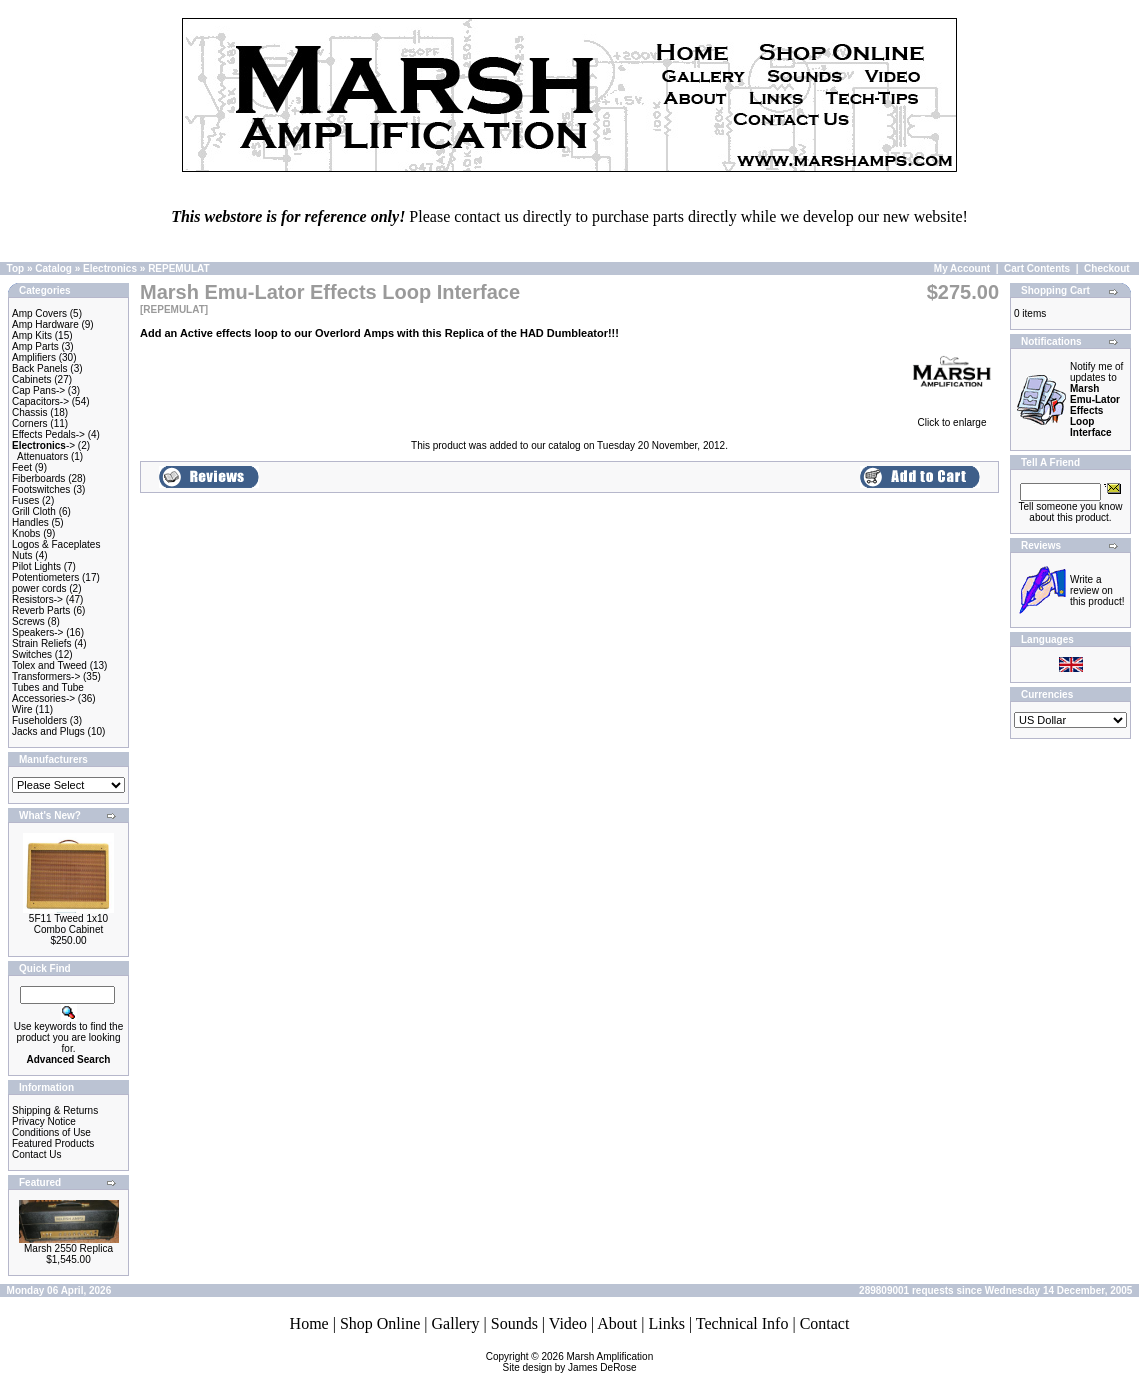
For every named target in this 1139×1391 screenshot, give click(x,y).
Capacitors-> (40, 401)
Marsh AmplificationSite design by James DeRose (578, 1362)
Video (568, 1323)
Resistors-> (37, 599)
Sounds (514, 1323)
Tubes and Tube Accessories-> (48, 693)
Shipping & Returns (55, 1110)
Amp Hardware (45, 324)
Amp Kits (32, 335)
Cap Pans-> (38, 390)
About (617, 1323)
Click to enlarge (952, 418)
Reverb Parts (41, 610)
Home (309, 1323)
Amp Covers (39, 313)
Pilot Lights (36, 566)
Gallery (456, 1323)
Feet (22, 467)
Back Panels (40, 368)
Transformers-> (46, 676)
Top (16, 268)
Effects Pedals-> (48, 434)
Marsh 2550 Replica (68, 1248)
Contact (825, 1323)
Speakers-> (37, 632)
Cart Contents (1037, 268)
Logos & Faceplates (56, 544)
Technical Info (742, 1323)
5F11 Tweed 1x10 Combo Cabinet (68, 924)
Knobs (26, 533)
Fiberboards (38, 478)
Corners (30, 423)
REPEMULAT (178, 268)
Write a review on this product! (1097, 590)
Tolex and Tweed (49, 665)
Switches (32, 654)
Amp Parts (35, 346)
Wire (22, 709)
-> (43, 445)
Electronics (110, 268)
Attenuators (42, 456)
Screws (28, 621)
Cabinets (31, 379)
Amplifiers (34, 357)
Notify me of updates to (1096, 399)
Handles (30, 522)
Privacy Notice (44, 1121)
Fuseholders (39, 720)
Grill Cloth (34, 511)
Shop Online (380, 1323)
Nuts (22, 555)
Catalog (53, 268)
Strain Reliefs (41, 643)
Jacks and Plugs (48, 731)
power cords (39, 588)
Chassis (30, 412)
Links (666, 1323)
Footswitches (41, 489)
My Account (962, 268)
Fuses (25, 500)
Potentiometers (45, 577)
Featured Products (53, 1143)
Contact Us (36, 1154)
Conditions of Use (51, 1132)
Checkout (1107, 268)
